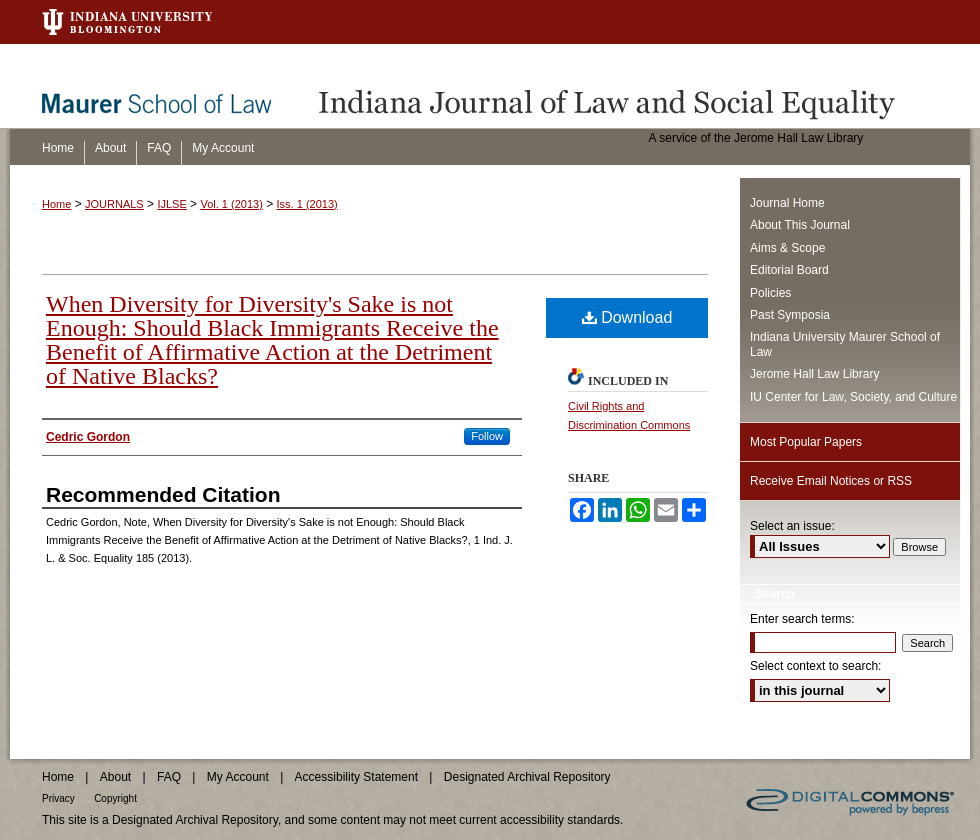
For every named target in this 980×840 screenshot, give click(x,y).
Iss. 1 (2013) (307, 204)
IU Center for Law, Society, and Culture (853, 397)
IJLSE (171, 204)
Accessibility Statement (356, 777)
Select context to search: (815, 666)
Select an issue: (792, 526)
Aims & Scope (787, 248)
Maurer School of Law (171, 86)
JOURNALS (114, 204)
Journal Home (787, 203)
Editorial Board (789, 270)
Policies (770, 293)
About (115, 777)
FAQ (169, 777)
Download (627, 317)
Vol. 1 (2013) (231, 204)
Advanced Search (802, 724)
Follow (487, 436)
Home (56, 204)
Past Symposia (790, 315)
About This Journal (800, 225)
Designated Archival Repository (527, 777)
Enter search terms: (802, 619)
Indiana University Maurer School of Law (845, 344)
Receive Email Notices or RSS (831, 481)
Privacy (58, 798)
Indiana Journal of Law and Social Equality (640, 86)
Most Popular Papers (806, 442)
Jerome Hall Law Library (814, 374)
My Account (238, 777)
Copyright (115, 798)
